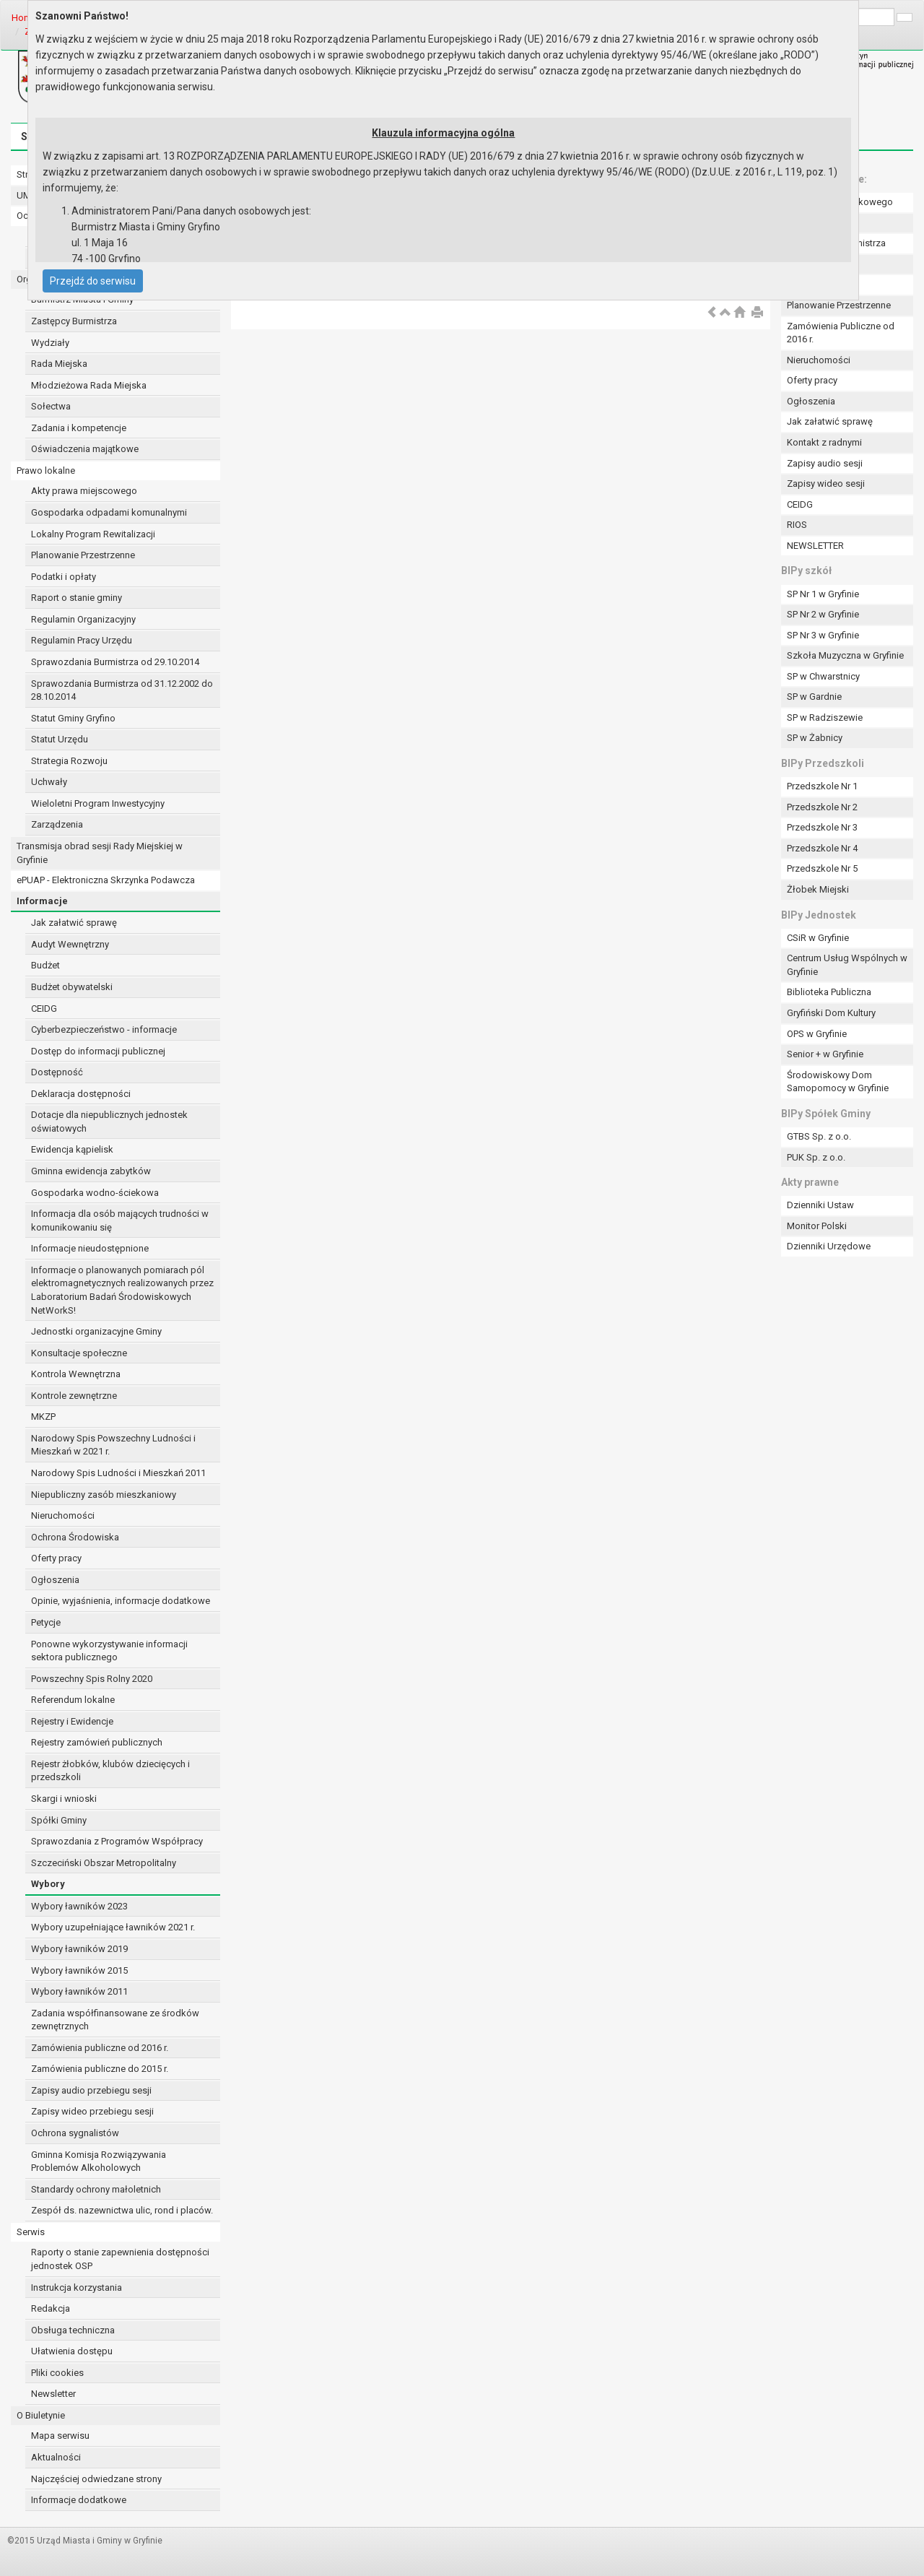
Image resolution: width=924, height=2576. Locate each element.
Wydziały (50, 342)
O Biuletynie (41, 2415)
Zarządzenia (57, 824)
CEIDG (44, 1008)
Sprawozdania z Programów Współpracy (117, 1841)
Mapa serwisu (60, 2435)
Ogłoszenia (55, 1579)
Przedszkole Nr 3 (822, 827)
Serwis (31, 2231)
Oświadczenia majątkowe (85, 448)
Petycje (46, 1622)
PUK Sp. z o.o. (816, 1157)
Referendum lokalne (73, 1699)
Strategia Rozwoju (69, 760)
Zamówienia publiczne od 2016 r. (99, 2047)
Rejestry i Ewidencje (72, 1721)
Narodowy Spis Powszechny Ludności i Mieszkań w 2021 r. (113, 1445)
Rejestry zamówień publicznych (96, 1742)
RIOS (797, 524)
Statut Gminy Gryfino (73, 718)
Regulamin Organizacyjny (83, 619)
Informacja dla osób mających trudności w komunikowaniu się (120, 1220)
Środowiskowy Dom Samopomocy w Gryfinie (838, 1082)
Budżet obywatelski (72, 986)
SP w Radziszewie (825, 717)
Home (24, 17)
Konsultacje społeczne (79, 1353)
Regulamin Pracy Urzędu (81, 640)
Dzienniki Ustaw (820, 1205)
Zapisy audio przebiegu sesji (91, 2090)
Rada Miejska (59, 363)
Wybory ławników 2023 (79, 1906)
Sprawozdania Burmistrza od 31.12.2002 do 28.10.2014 (122, 690)
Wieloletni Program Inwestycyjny (98, 803)
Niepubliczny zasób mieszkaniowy (103, 1494)
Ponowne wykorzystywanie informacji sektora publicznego (109, 1651)
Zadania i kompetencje (78, 427)
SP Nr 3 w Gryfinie (823, 635)
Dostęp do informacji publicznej (98, 1051)
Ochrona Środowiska (75, 1537)
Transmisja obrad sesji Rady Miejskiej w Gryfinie (100, 853)
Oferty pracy (56, 1558)
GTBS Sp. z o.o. (819, 1136)
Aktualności (56, 2457)
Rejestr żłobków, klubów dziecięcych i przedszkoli (110, 1770)
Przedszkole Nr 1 (822, 786)
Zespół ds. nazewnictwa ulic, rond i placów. (122, 2210)
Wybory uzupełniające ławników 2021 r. (113, 1927)
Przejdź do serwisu (93, 281)
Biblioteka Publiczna (829, 991)
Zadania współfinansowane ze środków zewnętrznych (115, 2020)
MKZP (43, 1416)
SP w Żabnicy (814, 737)
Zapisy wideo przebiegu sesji (92, 2111)
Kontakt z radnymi (824, 442)
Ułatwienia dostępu (72, 2351)
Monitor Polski (817, 1225)
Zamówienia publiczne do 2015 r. (99, 2068)
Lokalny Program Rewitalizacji (93, 534)
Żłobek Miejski (818, 889)
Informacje (42, 900)
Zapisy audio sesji (825, 463)
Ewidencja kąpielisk (72, 1149)
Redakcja (50, 2308)
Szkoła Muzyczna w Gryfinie (845, 655)
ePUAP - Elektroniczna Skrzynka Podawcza (106, 880)
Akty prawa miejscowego (84, 490)
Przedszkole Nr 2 (822, 807)
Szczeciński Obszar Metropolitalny (103, 1862)
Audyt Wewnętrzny (70, 944)
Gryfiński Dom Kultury (831, 1012)
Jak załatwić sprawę (74, 922)
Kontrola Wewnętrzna (76, 1374)
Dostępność (57, 1072)
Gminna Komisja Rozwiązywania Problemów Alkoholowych (98, 2161)
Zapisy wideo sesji (826, 483)
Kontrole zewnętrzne (74, 1395)
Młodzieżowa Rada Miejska (89, 385)
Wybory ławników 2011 (79, 1991)
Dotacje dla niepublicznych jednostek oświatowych (109, 1121)
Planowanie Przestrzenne (83, 555)
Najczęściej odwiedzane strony (96, 2478)
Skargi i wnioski (64, 1798)
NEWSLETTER (815, 545)
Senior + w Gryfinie (825, 1054)
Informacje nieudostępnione (90, 1248)
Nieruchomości (63, 1515)
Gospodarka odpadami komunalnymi (109, 512)
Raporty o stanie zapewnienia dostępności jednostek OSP (120, 2259)
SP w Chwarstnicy (823, 676)
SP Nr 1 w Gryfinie (823, 594)
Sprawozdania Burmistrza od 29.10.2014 (115, 661)
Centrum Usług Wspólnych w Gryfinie (847, 965)
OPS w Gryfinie (817, 1033)
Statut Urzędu (59, 739)
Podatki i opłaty (63, 576)
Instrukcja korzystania (76, 2287)
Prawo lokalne (46, 470)
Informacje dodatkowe (78, 2499)
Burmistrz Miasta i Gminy (82, 299)
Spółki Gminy (59, 1820)
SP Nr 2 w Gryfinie (823, 614)
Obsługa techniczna (73, 2330)
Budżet (45, 965)
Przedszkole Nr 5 (822, 868)
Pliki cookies (57, 2372)
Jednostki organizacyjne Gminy (96, 1331)
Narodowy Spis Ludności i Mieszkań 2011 (118, 1472)
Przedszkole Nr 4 (822, 848)
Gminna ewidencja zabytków (91, 1171)
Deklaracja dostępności (81, 1093)
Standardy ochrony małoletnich (96, 2189)
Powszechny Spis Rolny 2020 (91, 1678)
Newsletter (53, 2393)
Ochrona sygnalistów (75, 2133)
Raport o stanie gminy (76, 597)
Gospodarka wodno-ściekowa (95, 1192)
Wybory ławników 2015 (79, 1970)
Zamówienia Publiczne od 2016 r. (840, 333)
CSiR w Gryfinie (818, 937)
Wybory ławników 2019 (79, 1948)
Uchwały (49, 781)
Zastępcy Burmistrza (74, 321)
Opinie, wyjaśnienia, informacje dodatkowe (120, 1600)
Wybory (48, 1883)
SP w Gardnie (814, 696)
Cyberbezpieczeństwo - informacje (104, 1029)
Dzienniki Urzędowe (829, 1246)
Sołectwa (51, 406)
